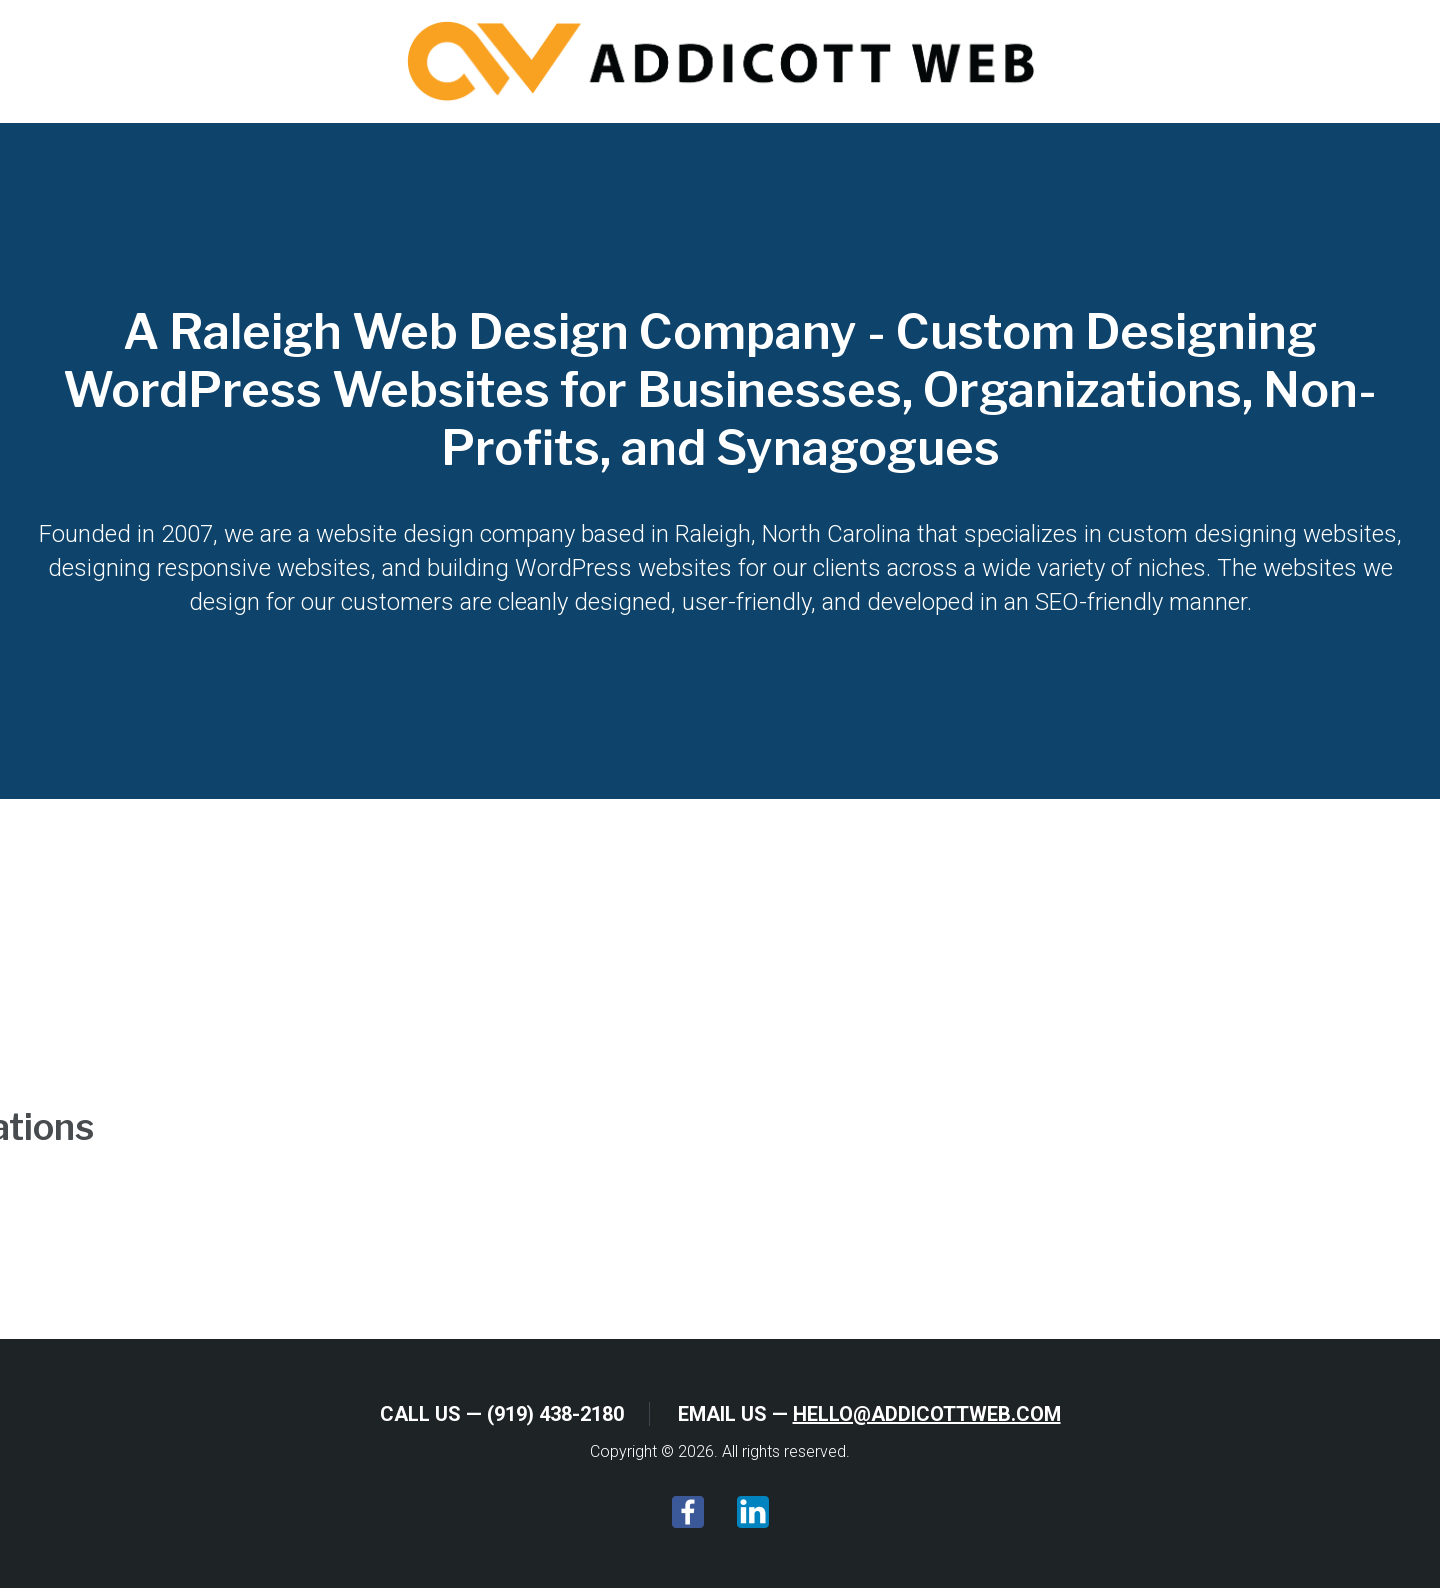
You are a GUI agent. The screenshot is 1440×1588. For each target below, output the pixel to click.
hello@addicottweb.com (927, 1414)
